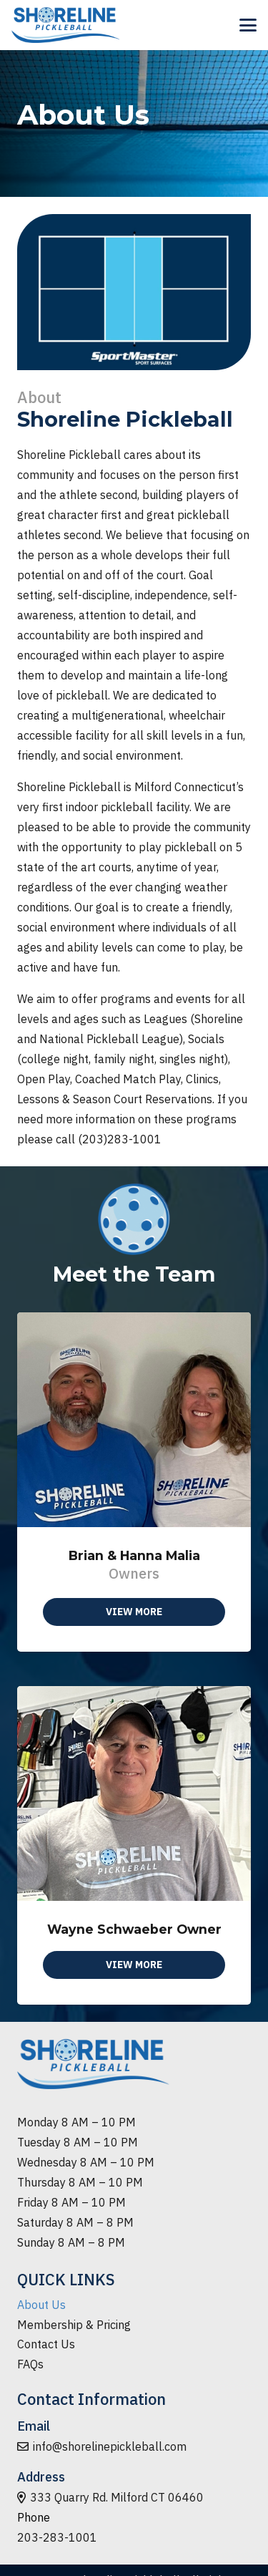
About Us (41, 2304)
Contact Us (46, 2344)
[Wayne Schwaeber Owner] (134, 1845)
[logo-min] (65, 25)
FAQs (30, 2364)
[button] (248, 25)
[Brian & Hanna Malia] (134, 1482)
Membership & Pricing (74, 2325)
